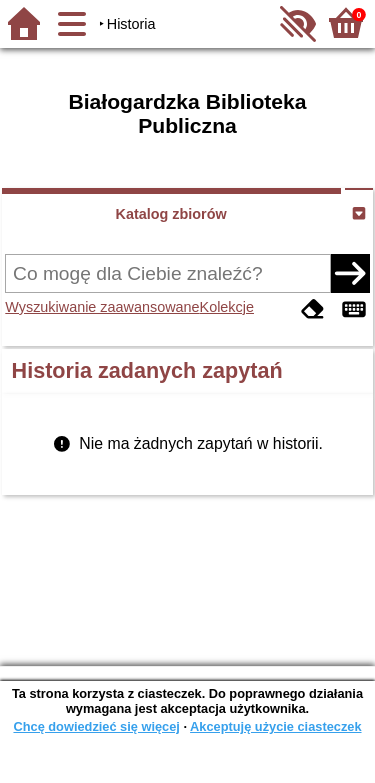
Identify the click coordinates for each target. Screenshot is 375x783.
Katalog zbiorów (171, 214)
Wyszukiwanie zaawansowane (102, 307)
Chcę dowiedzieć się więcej (96, 726)
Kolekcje (227, 307)
